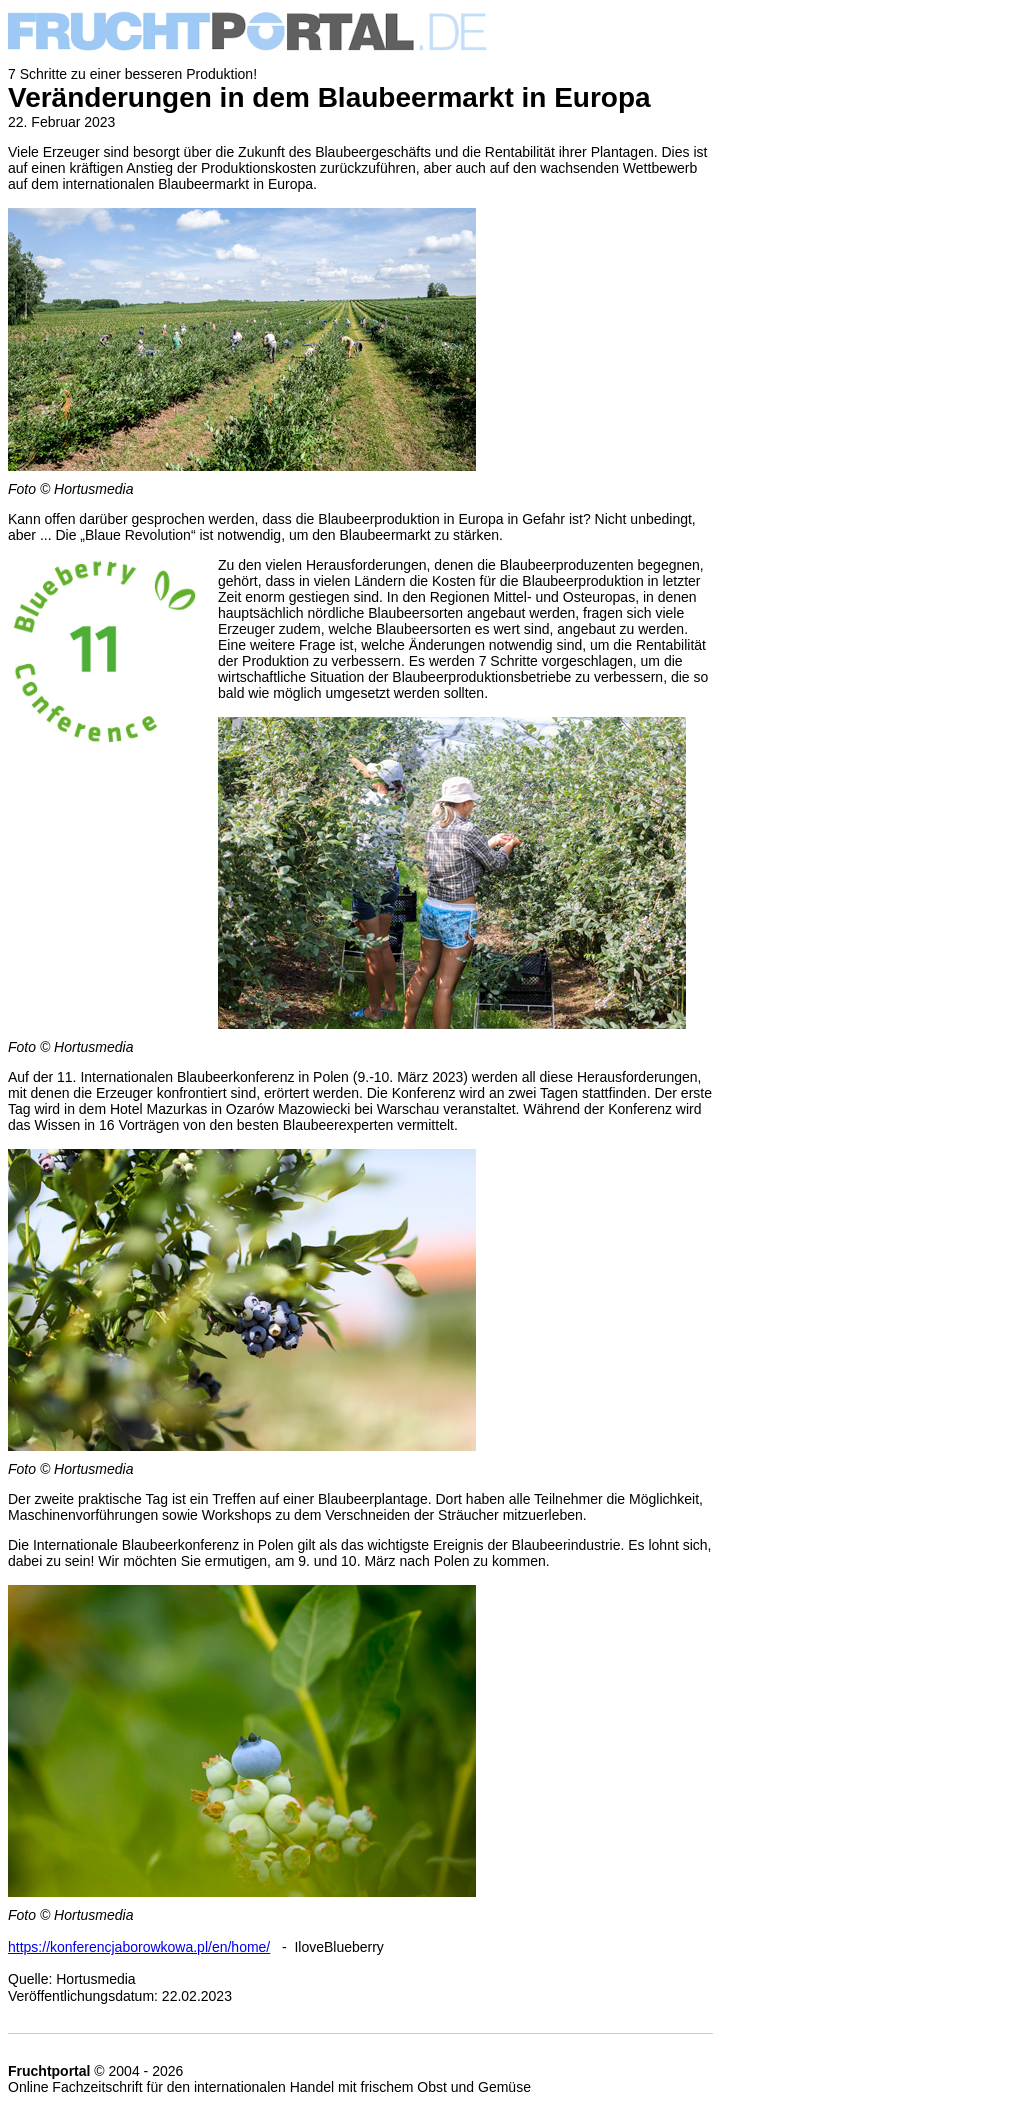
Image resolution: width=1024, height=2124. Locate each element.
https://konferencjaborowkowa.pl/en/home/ (139, 1947)
